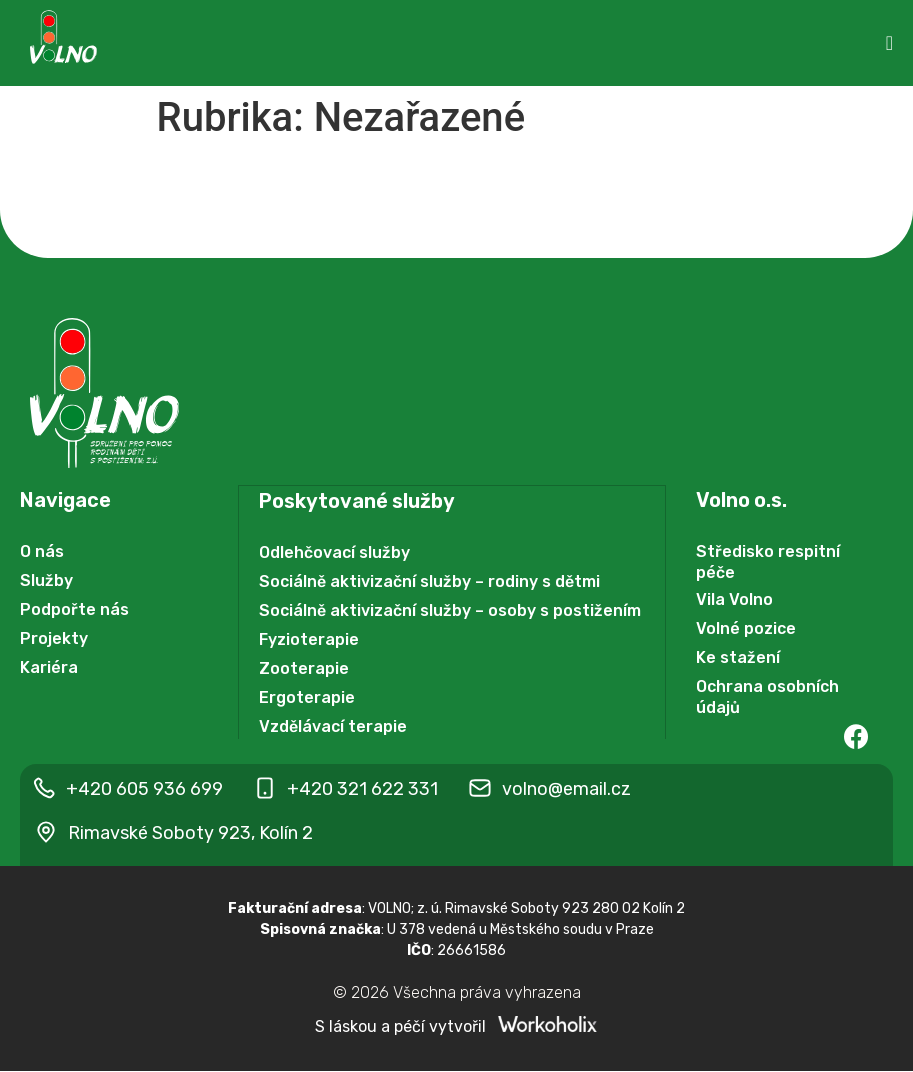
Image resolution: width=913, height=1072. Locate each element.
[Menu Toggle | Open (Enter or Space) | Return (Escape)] (889, 43)
